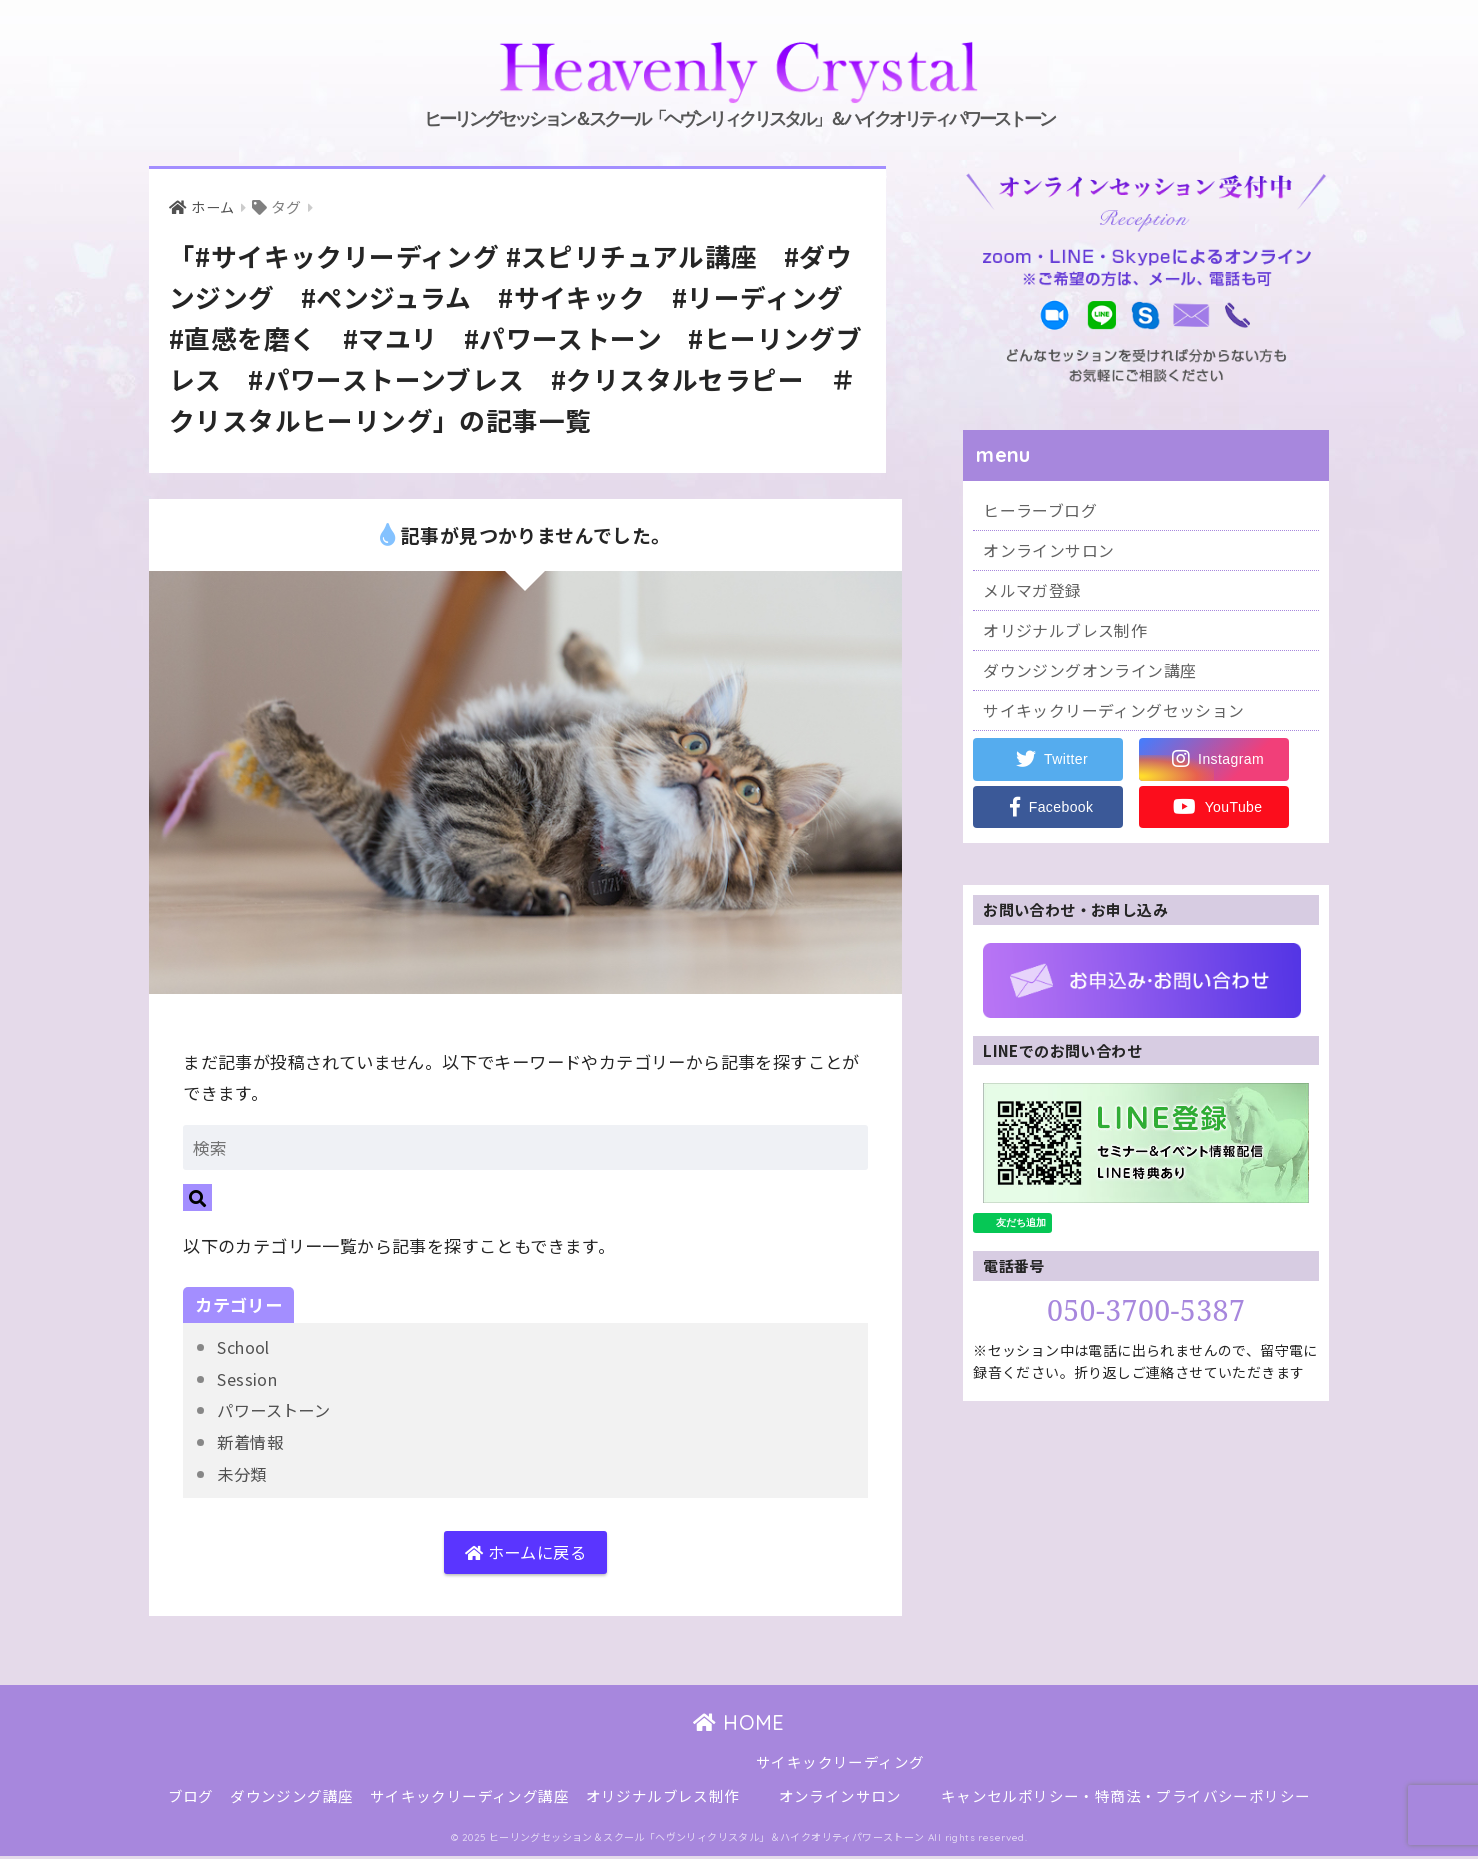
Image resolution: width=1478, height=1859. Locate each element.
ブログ (191, 1799)
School (245, 1348)
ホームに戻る (525, 1554)
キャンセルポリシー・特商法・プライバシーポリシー (1126, 1799)
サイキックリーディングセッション (1121, 720)
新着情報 (252, 1441)
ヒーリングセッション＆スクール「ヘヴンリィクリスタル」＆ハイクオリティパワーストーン (739, 82)
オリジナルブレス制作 (1070, 636)
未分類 (243, 1473)
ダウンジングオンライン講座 (1096, 678)
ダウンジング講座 (291, 1799)
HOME (738, 1725)
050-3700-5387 (1146, 1320)
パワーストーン (277, 1410)
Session (249, 1379)
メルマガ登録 (1035, 595)
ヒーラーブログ (1043, 511)
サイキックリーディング (840, 1765)
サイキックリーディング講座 (469, 1799)
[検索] (197, 1198)
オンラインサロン (1052, 553)
